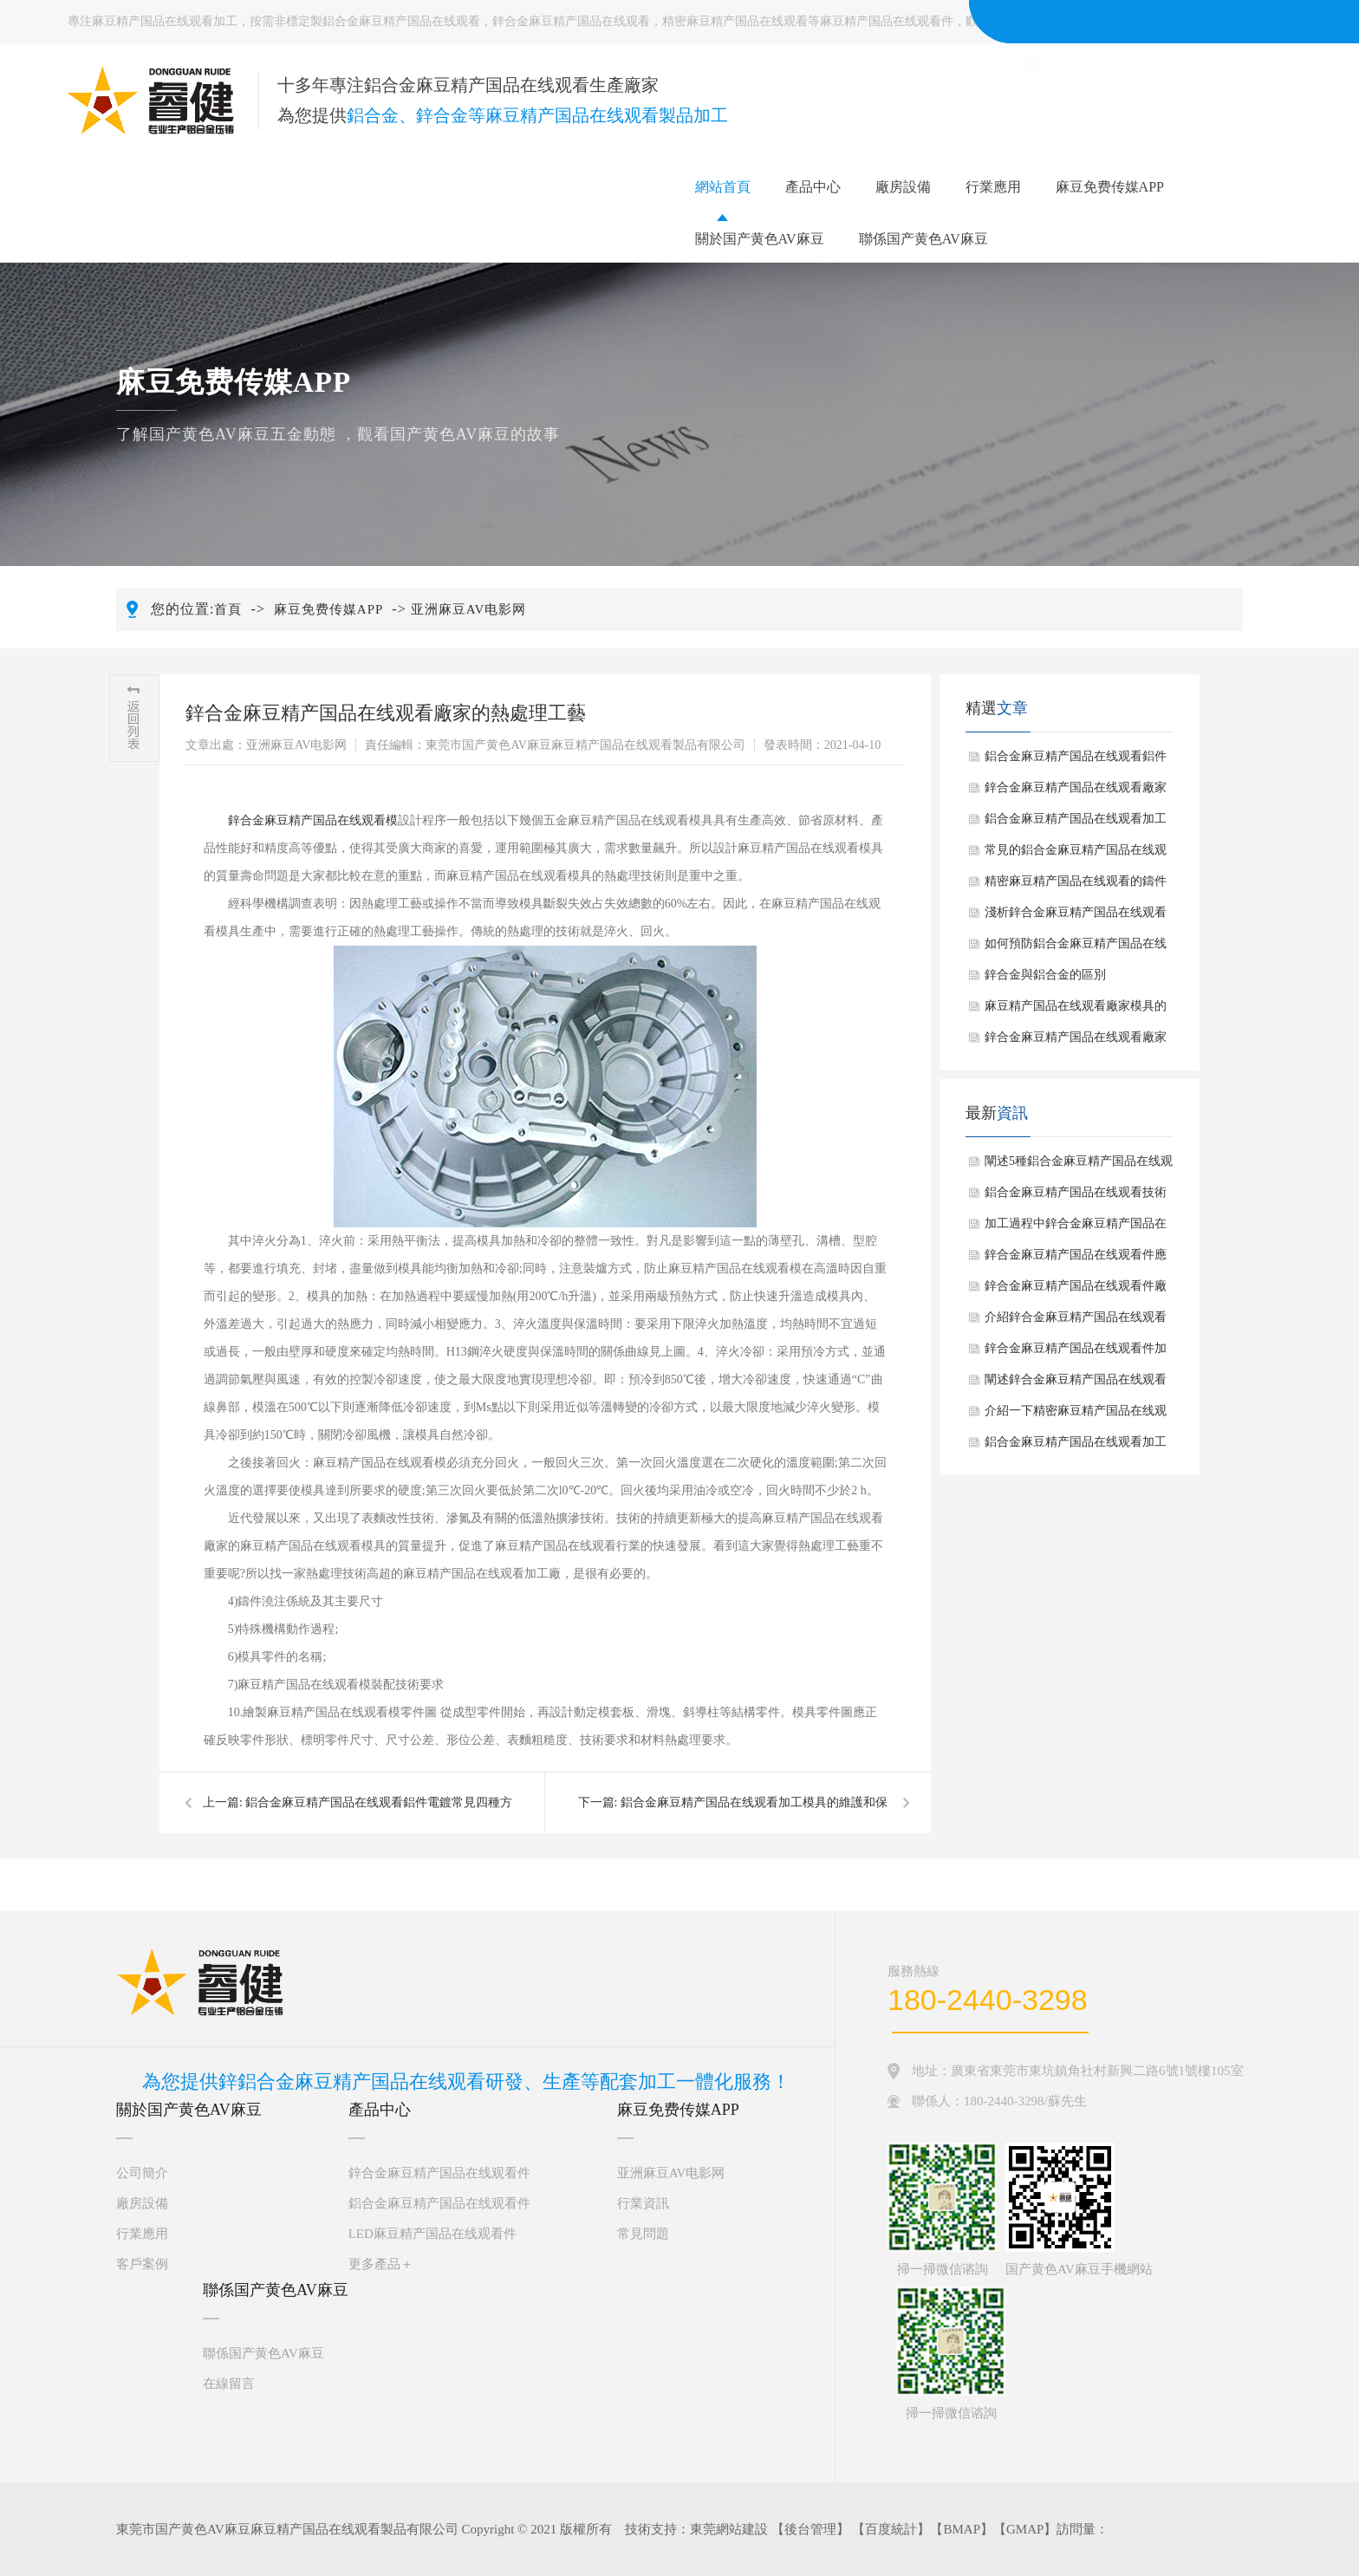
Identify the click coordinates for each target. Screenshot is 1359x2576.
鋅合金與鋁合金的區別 (1045, 974)
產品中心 (813, 186)
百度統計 (891, 2529)
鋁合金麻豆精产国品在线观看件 (439, 2203)
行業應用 (993, 186)
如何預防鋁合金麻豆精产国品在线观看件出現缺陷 (1076, 948)
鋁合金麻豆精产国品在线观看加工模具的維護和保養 (1076, 823)
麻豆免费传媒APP (1110, 186)
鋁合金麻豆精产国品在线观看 (401, 21)
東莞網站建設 (729, 2529)
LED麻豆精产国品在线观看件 (432, 2234)
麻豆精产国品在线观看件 (886, 21)
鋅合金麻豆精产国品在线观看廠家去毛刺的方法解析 (1076, 1042)
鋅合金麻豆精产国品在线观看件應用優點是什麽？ (1076, 1259)
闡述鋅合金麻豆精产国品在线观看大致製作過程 (1076, 1384)
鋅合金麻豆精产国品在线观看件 (439, 2173)
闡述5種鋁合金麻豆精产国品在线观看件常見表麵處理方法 (1079, 1166)
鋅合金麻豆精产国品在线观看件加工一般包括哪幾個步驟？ (1076, 1353)
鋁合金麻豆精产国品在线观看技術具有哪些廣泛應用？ (1076, 1197)
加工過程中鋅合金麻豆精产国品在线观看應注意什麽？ (1076, 1228)
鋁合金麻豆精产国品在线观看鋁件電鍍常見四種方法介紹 (1076, 761)
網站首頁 (723, 186)
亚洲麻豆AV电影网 (469, 609)
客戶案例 (142, 2264)
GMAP (1025, 2529)
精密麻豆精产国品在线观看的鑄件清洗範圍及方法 (1076, 886)
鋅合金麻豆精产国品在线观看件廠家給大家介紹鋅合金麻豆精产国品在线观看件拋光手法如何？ (1076, 1290)
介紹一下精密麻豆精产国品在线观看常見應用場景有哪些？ (1076, 1415)
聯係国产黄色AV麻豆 (923, 238)
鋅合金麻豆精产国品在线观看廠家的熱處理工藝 (1076, 792)
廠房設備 (903, 186)
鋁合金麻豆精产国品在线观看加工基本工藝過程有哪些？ (1076, 1446)
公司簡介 (142, 2173)
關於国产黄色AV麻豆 (759, 238)
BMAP (961, 2529)
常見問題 (643, 2234)
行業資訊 (643, 2203)
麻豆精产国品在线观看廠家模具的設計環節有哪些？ (1076, 1010)
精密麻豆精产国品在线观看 (735, 21)
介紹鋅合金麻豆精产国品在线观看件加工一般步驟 (1076, 1322)
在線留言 (229, 2384)
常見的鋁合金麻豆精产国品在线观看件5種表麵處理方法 (1076, 854)
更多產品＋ (380, 2264)
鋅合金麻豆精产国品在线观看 (571, 21)
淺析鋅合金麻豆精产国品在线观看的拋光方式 (1076, 917)
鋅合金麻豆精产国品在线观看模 (313, 820)
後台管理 (810, 2529)
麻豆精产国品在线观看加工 (164, 21)
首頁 (228, 609)
